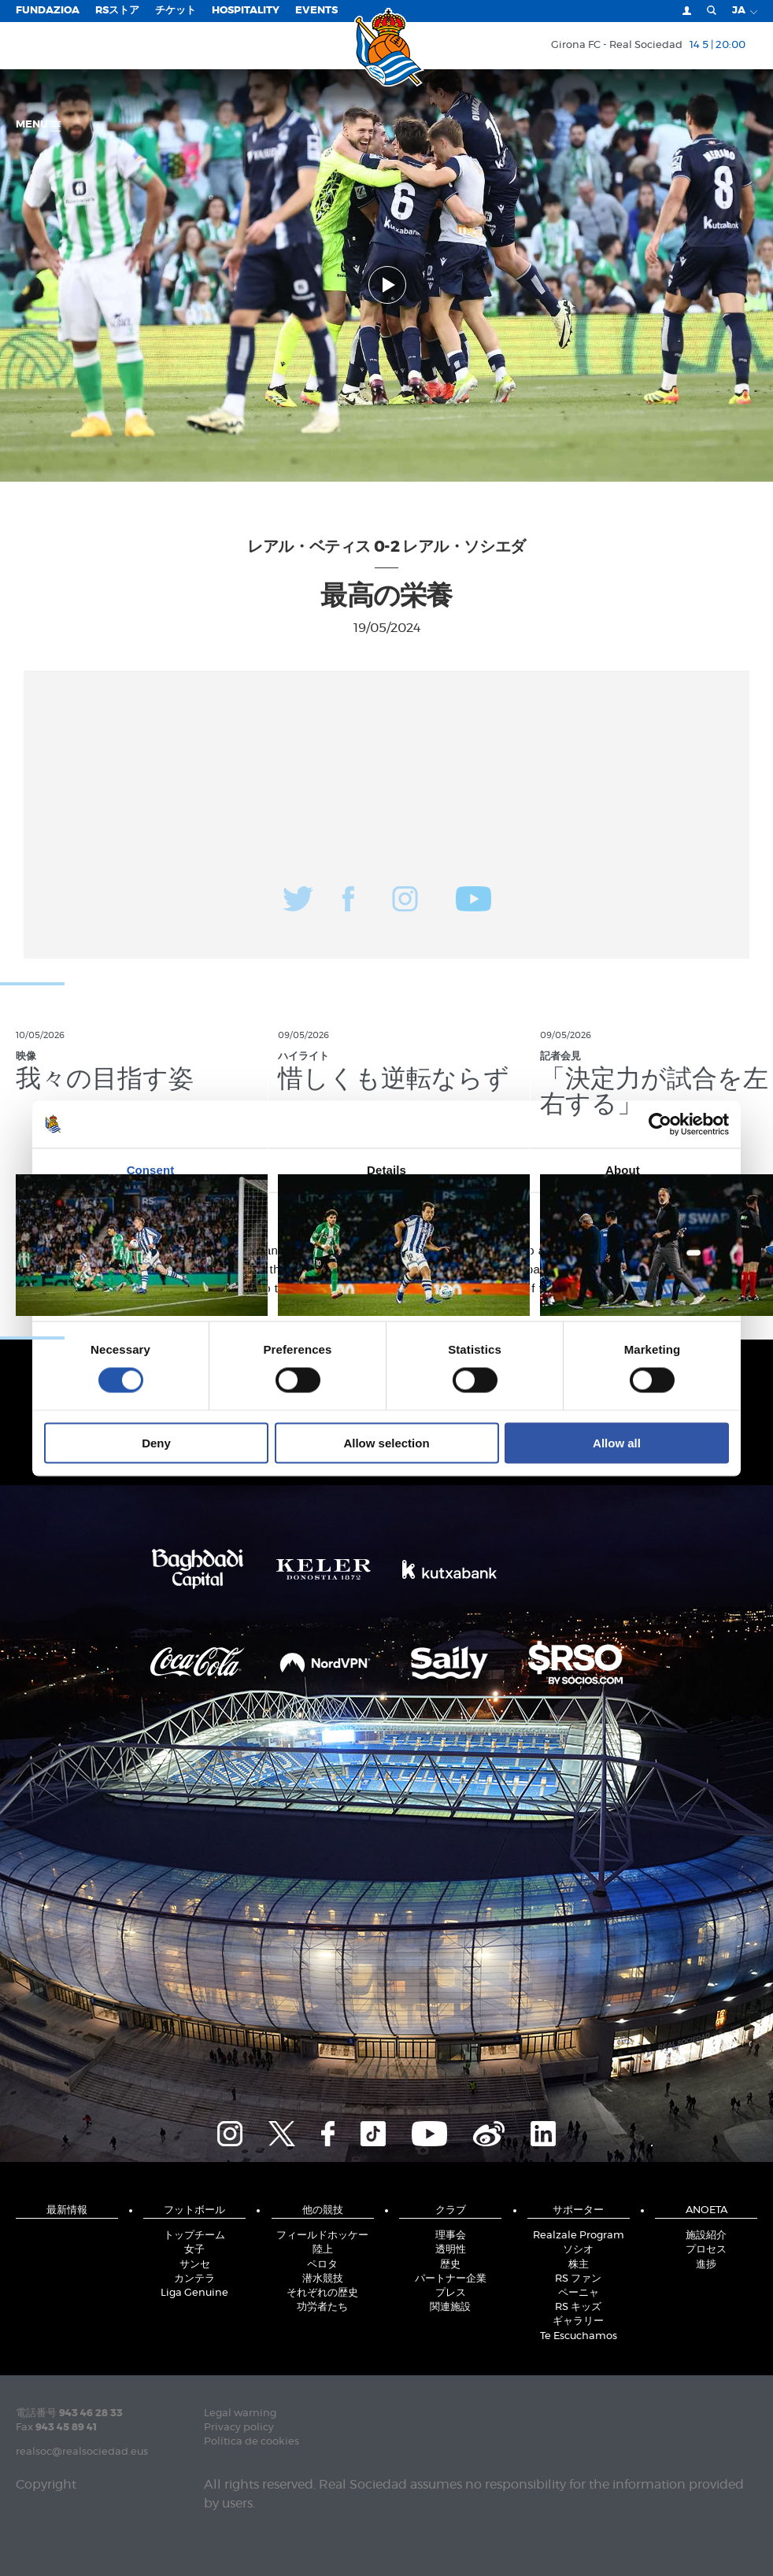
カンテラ (194, 2279)
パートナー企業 (450, 2279)
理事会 (450, 2235)
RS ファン (578, 2279)
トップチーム (194, 2235)
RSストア (117, 11)
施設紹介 (706, 2235)
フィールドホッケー (322, 2235)
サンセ (194, 2265)
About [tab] (622, 1169)
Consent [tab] (151, 1169)
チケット (175, 11)
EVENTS (316, 11)
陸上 (323, 2250)
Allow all (617, 1443)
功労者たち (322, 2307)
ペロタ (322, 2265)
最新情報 (66, 2210)
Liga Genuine (194, 2293)
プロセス (706, 2250)
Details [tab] (386, 1169)
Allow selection (386, 1443)
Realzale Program (578, 2235)
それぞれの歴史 (322, 2293)
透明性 (450, 2250)
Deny (156, 1443)
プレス (450, 2293)
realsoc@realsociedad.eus (82, 2452)
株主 (578, 2265)
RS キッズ (578, 2307)
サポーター (578, 2210)
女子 (194, 2250)
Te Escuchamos (578, 2336)
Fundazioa (48, 11)
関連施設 (450, 2307)
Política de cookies (251, 2442)
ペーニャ (578, 2293)
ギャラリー (578, 2321)
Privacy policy (239, 2428)
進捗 (706, 2265)
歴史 (450, 2265)
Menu (38, 125)
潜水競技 (322, 2279)
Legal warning (240, 2413)
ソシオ (578, 2250)
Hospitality (245, 11)
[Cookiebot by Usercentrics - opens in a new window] (660, 1124)
